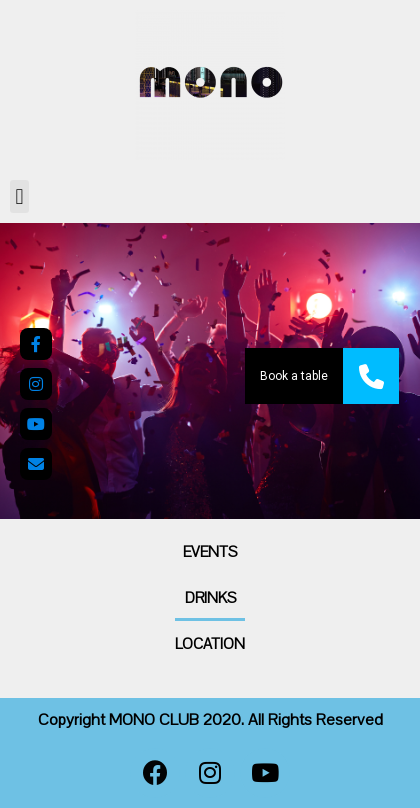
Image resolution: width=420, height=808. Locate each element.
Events (210, 552)
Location (210, 644)
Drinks (210, 598)
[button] (19, 196)
